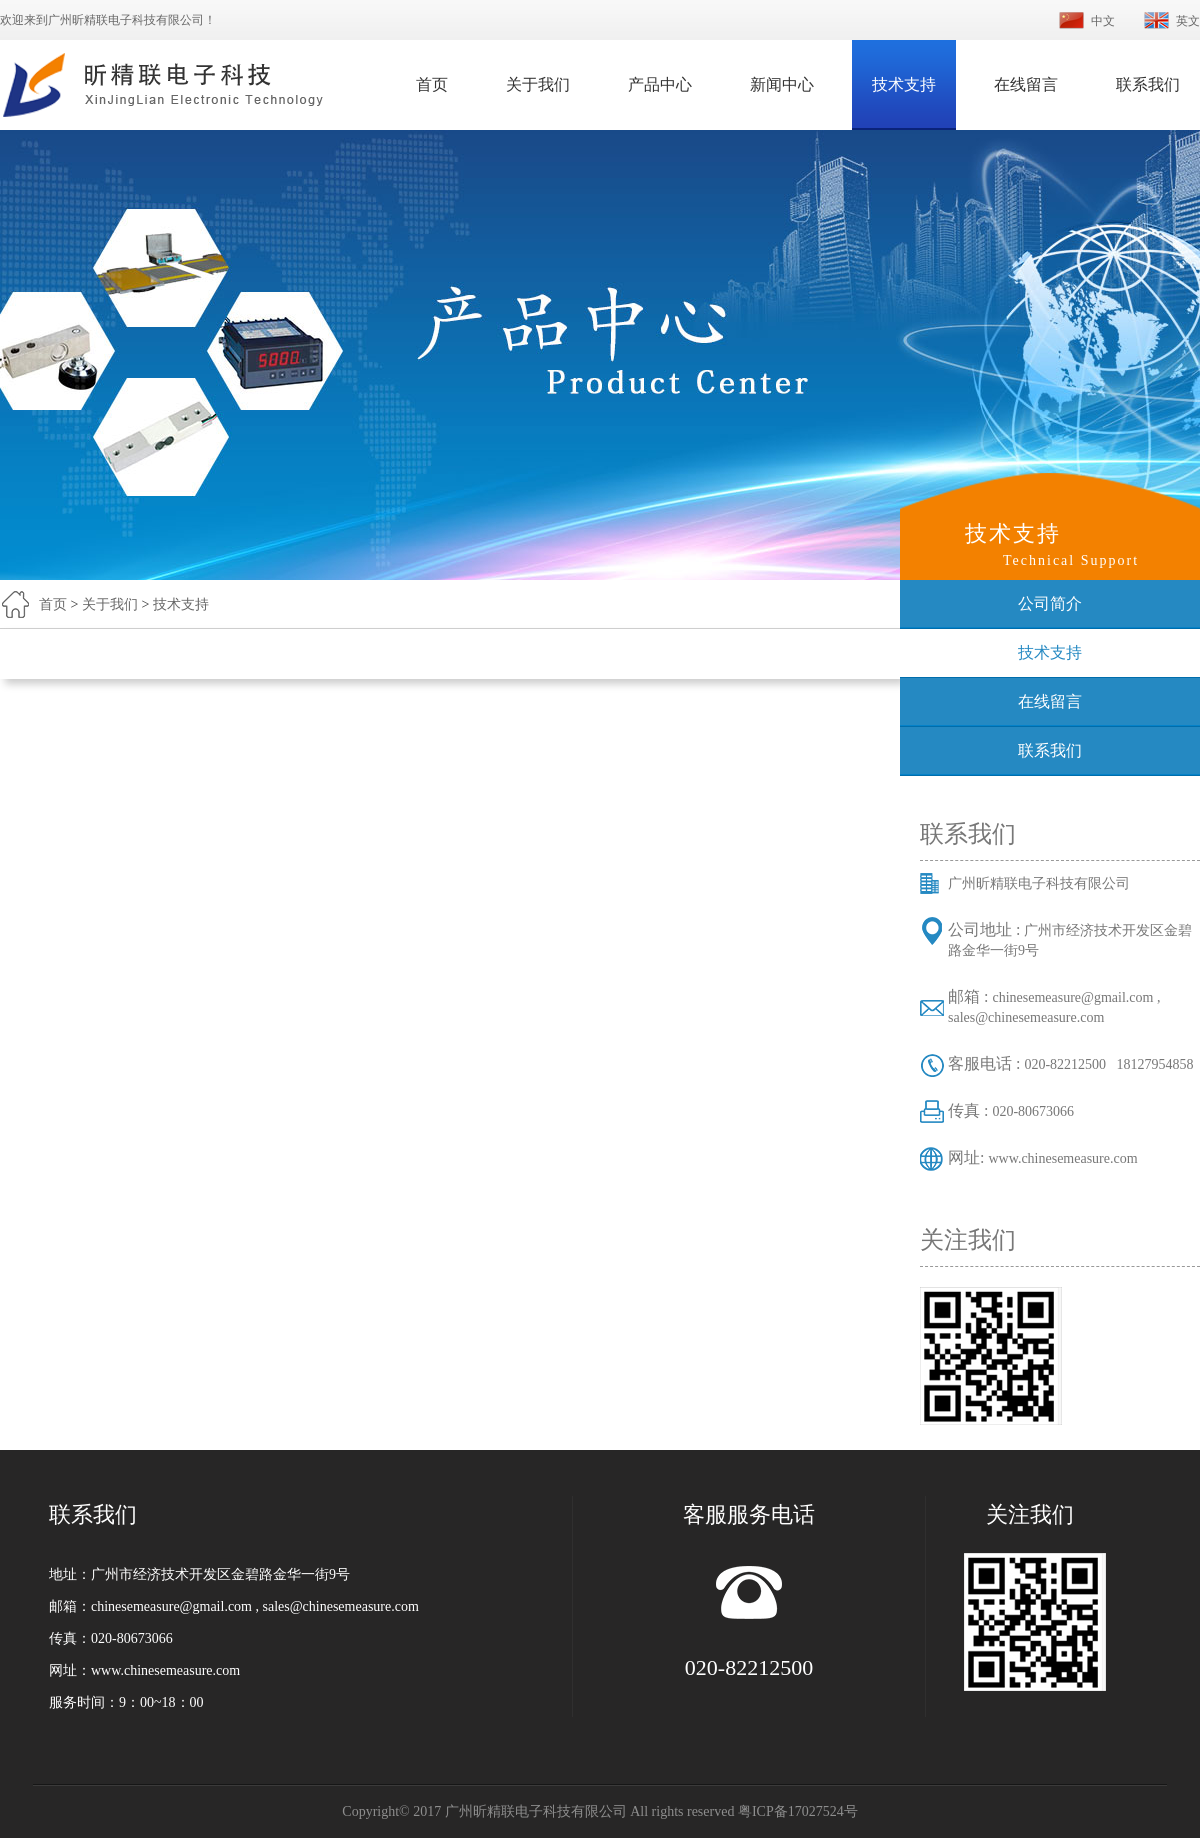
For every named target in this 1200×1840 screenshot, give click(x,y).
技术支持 (904, 84)
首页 (432, 84)
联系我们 (1148, 84)
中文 (1103, 21)
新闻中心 (782, 84)
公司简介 (1050, 603)
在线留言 (1026, 84)
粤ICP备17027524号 (798, 1811)
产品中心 (660, 84)
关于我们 (538, 84)
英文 (1188, 21)
